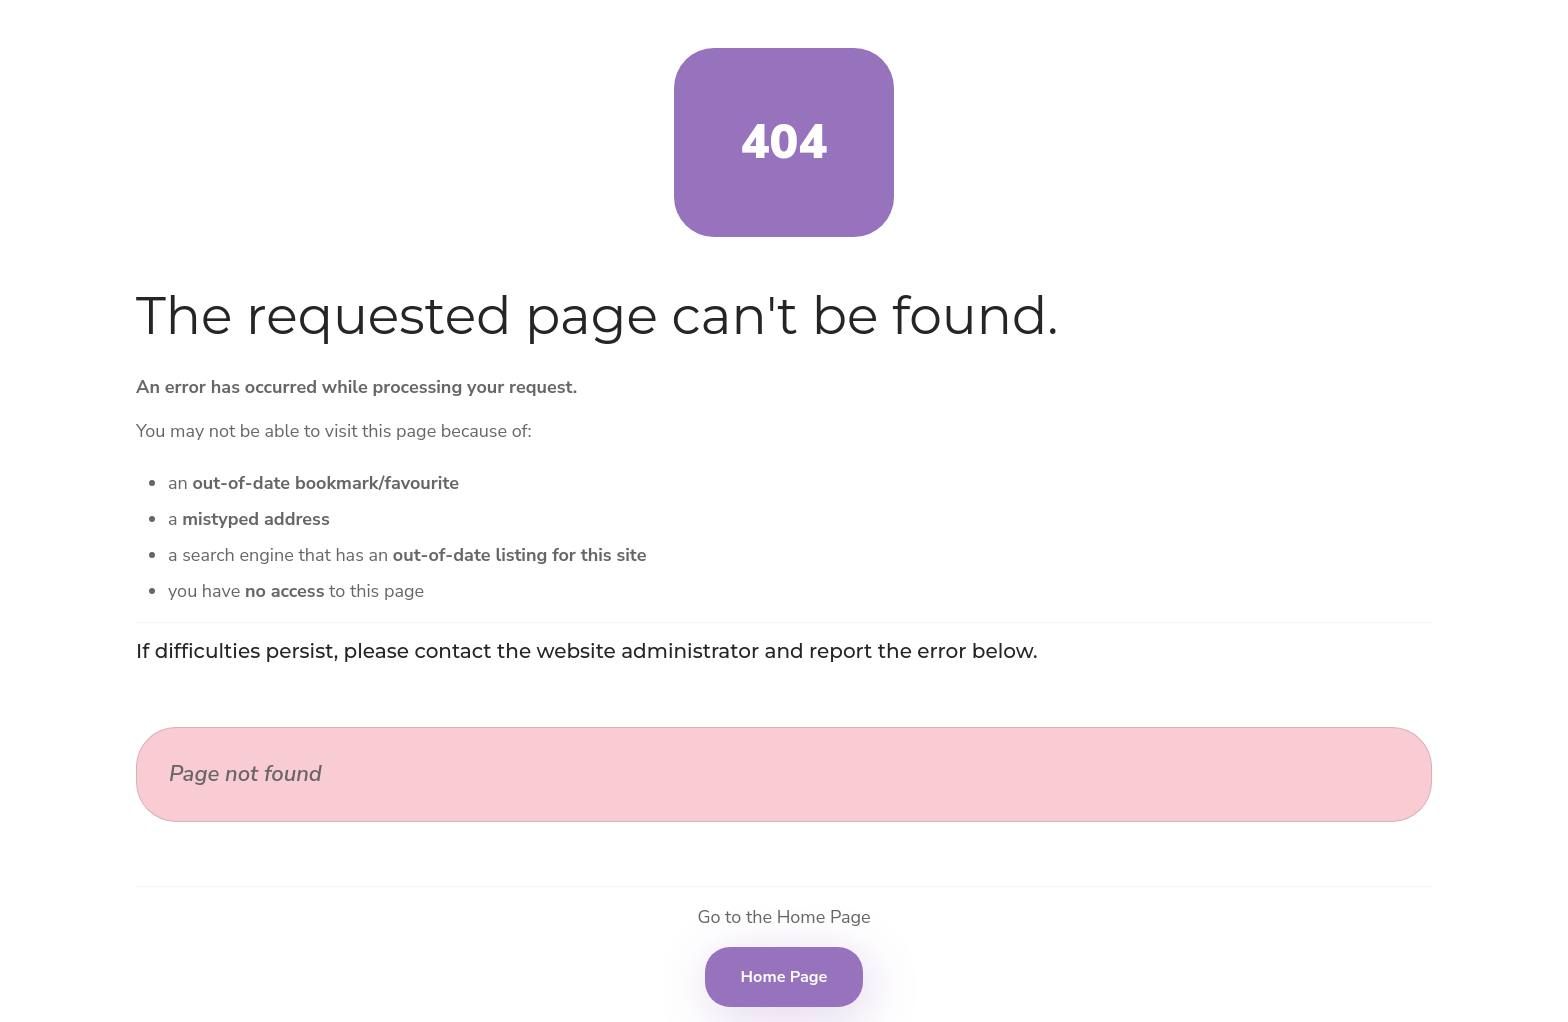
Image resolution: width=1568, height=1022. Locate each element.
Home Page (784, 977)
